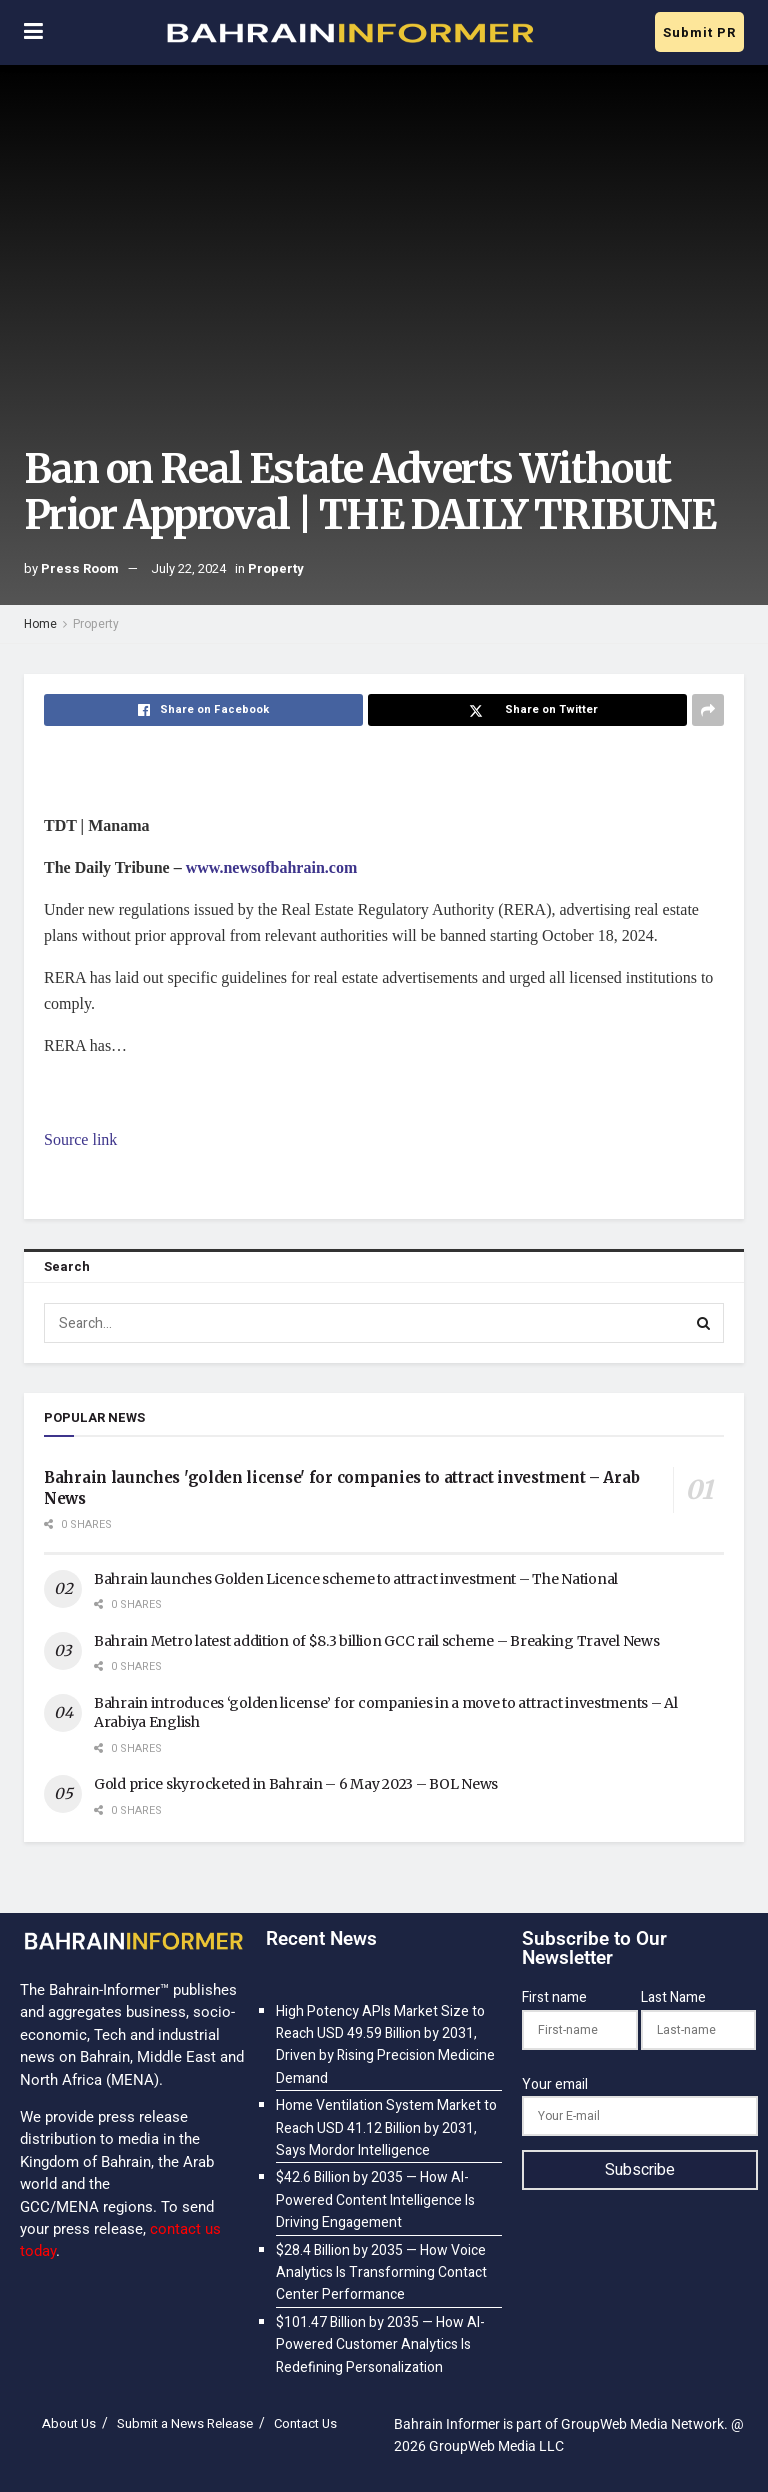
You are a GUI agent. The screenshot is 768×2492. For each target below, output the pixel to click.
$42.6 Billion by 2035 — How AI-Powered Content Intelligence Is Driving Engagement (375, 2200)
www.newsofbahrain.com (272, 867)
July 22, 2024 (188, 568)
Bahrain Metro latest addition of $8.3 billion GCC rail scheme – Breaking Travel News (376, 1641)
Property (276, 568)
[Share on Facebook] (203, 710)
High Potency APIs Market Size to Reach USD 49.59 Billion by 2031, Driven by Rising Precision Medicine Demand (385, 2045)
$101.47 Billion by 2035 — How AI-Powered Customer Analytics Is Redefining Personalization (380, 2345)
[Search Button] (704, 1323)
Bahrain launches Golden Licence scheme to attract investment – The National (356, 1579)
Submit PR (699, 32)
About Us (69, 2423)
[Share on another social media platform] (708, 710)
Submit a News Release (185, 2423)
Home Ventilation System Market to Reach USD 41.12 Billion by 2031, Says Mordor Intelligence (386, 2128)
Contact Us (305, 2423)
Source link (80, 1139)
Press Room (80, 568)
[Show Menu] (33, 32)
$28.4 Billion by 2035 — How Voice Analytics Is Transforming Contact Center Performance (381, 2273)
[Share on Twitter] (527, 710)
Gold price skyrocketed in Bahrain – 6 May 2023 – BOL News (296, 1784)
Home (40, 624)
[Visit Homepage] (349, 33)
